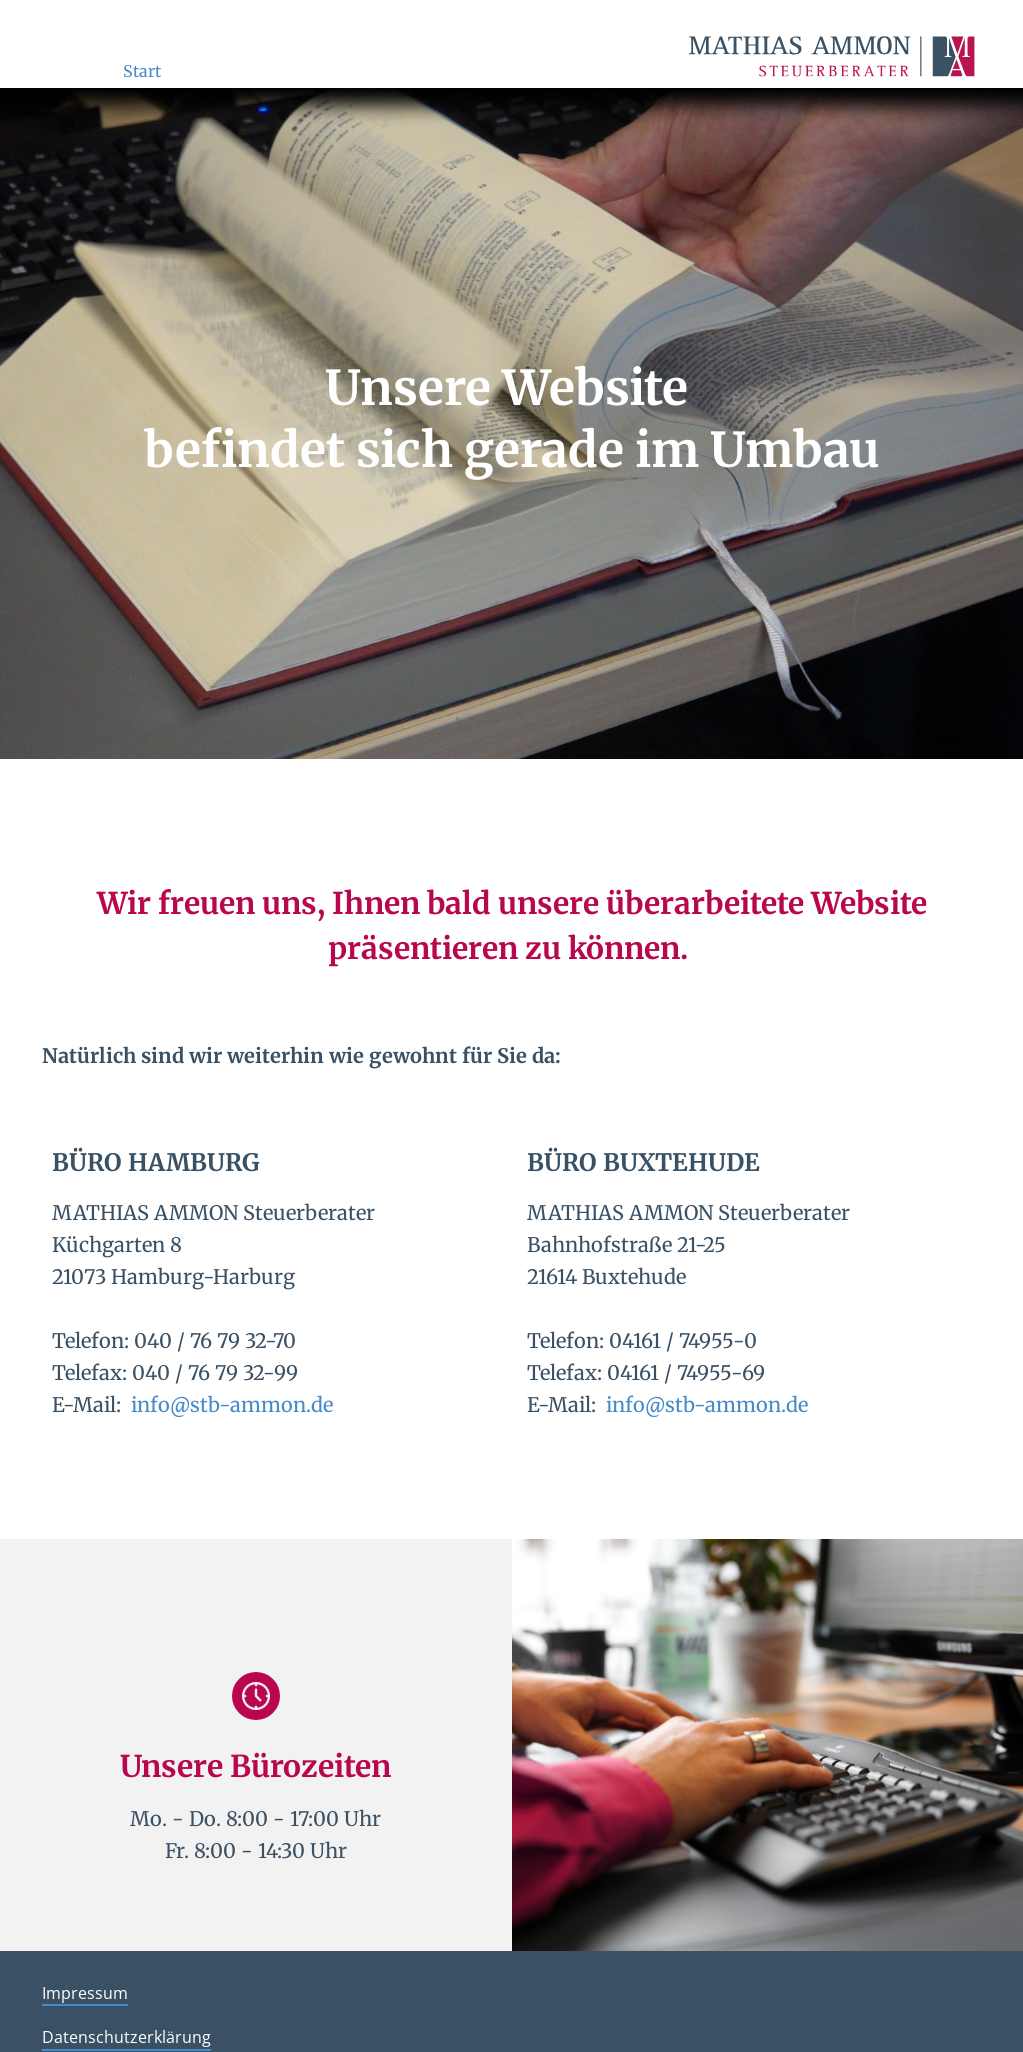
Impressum (85, 1993)
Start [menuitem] (142, 71)
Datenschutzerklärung (126, 2037)
